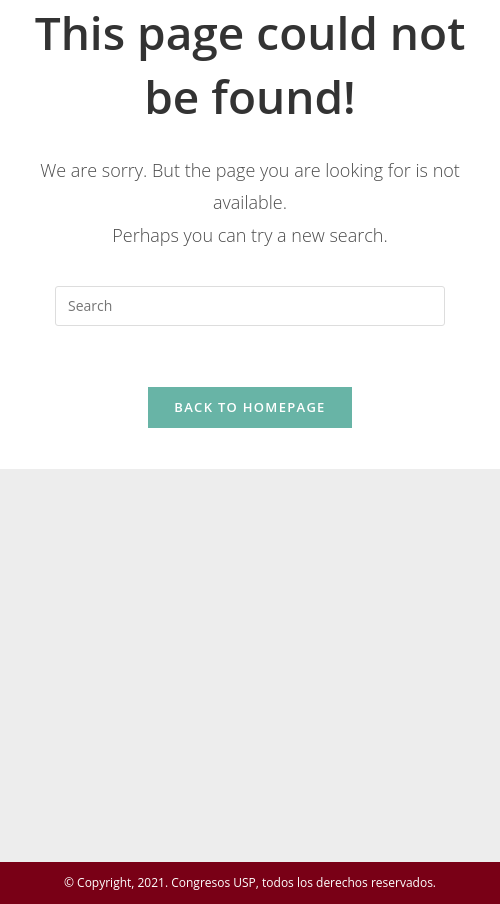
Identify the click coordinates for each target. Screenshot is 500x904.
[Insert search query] (250, 306)
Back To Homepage (249, 407)
